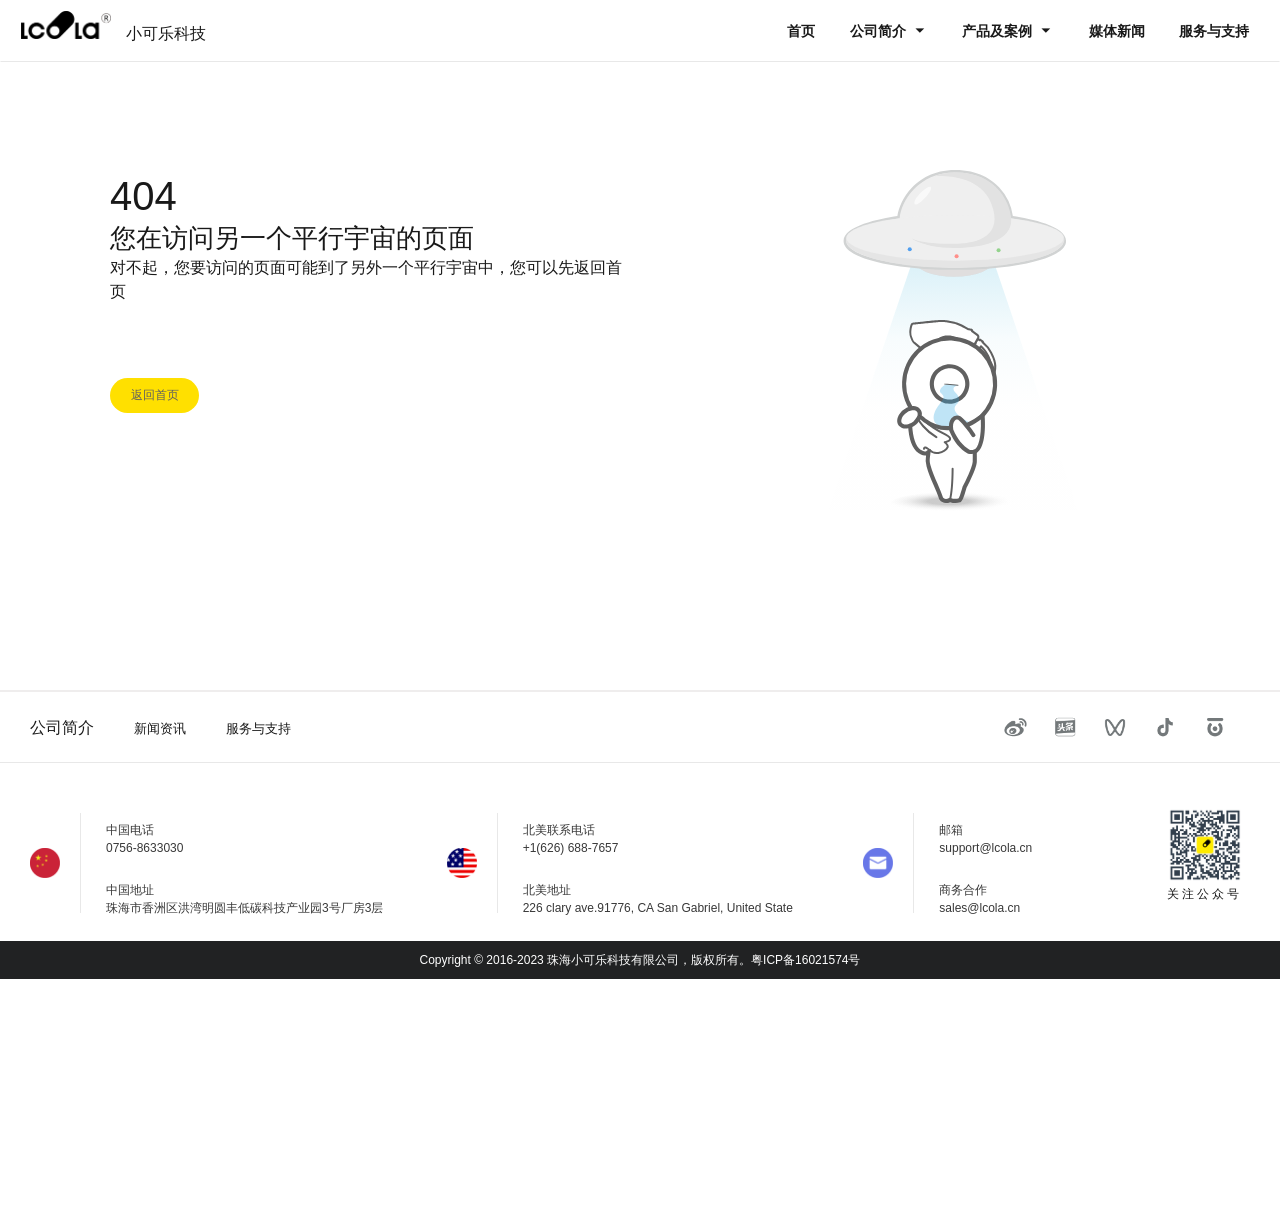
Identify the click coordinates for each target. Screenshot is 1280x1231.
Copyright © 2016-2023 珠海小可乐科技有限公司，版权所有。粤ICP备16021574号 (640, 960)
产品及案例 (999, 31)
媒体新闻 (1117, 31)
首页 (801, 31)
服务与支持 (1214, 31)
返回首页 (155, 395)
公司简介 (880, 31)
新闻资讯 (160, 728)
